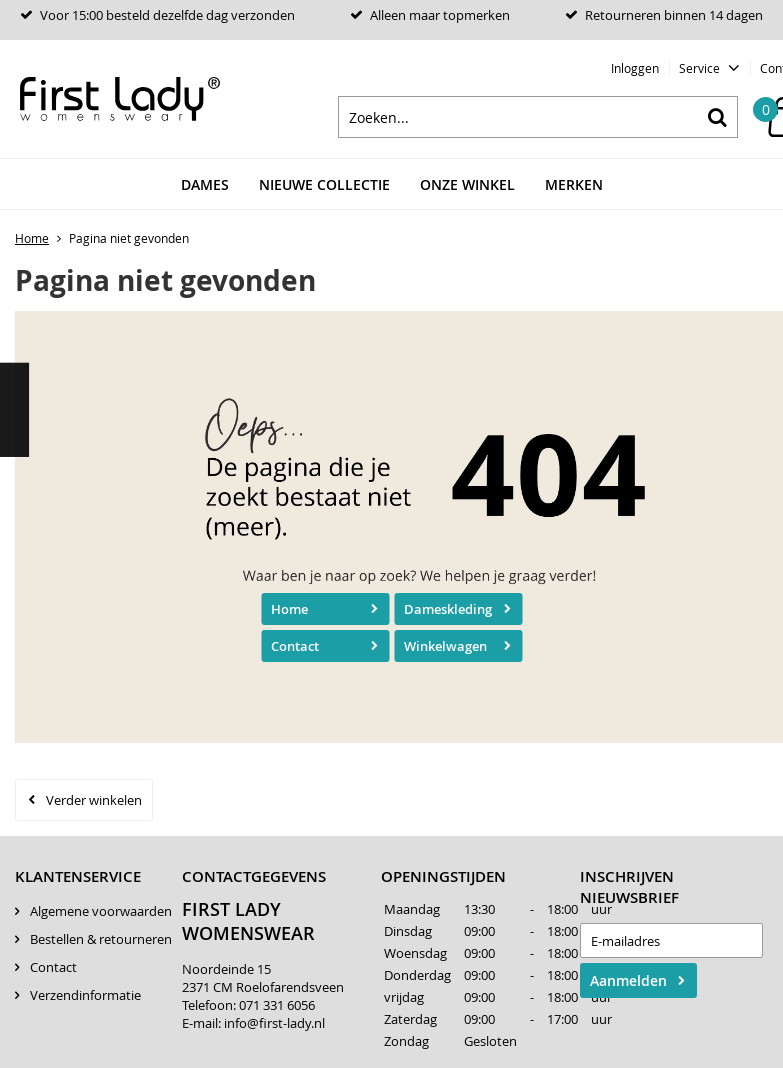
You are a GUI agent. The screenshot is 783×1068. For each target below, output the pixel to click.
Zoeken (717, 117)
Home (289, 609)
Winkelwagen (445, 646)
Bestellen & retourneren (101, 939)
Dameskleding (448, 609)
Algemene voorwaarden (101, 911)
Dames (205, 184)
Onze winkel (467, 184)
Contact (295, 646)
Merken (574, 184)
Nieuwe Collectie (324, 184)
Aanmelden (628, 980)
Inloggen (635, 68)
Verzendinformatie (85, 995)
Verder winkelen (94, 800)
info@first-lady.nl (274, 1023)
